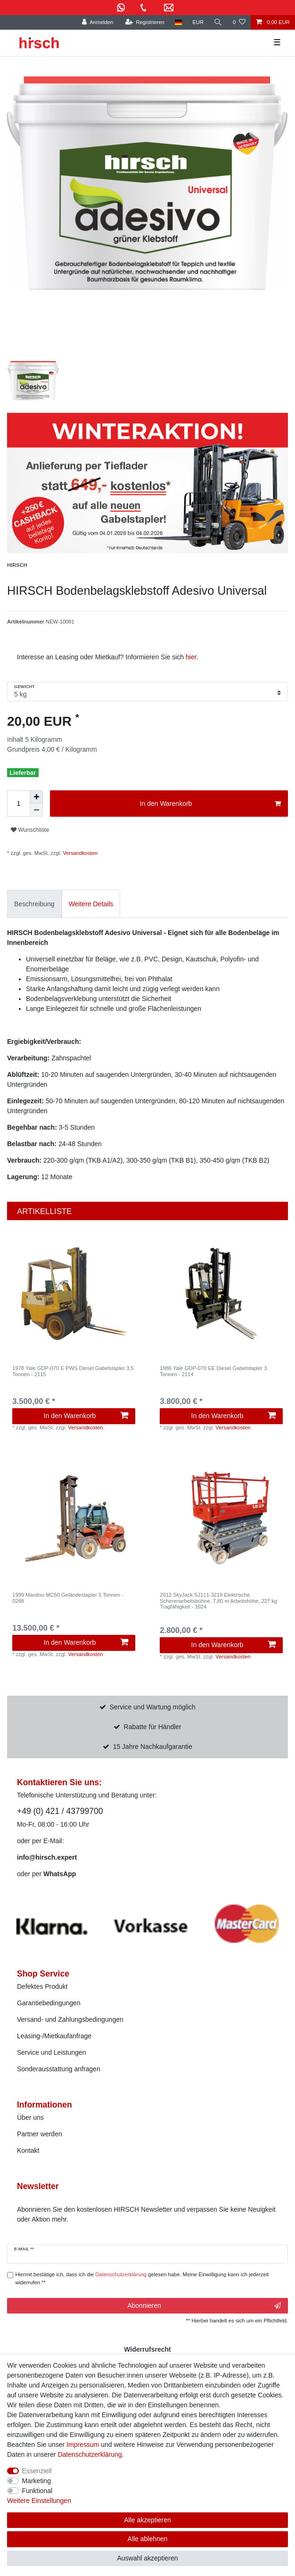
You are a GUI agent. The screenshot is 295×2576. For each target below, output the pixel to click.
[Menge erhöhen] (36, 797)
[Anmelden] (97, 22)
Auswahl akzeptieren (147, 2558)
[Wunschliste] (239, 22)
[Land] (178, 22)
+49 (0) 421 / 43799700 (60, 1811)
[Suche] (218, 22)
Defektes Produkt (42, 1986)
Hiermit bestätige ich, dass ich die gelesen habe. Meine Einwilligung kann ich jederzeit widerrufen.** (142, 2278)
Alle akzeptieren (147, 2520)
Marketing (36, 2481)
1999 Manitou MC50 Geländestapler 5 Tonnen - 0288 (67, 1597)
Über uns (30, 2117)
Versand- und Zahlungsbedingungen (70, 2019)
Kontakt (28, 2150)
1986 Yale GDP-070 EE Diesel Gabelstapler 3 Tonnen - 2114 (213, 1371)
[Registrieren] (144, 22)
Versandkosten (79, 853)
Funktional (37, 2490)
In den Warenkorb (210, 804)
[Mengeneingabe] (18, 803)
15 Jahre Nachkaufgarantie (152, 1746)
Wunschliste (30, 830)
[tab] (34, 904)
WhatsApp (59, 1874)
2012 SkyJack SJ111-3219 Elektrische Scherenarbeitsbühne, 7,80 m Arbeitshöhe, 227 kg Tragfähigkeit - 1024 (218, 1600)
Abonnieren (204, 2306)
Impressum (82, 2444)
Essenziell (37, 2471)
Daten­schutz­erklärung (89, 2454)
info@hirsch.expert (47, 1857)
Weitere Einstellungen (39, 2500)
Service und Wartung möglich (153, 1707)
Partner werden (39, 2134)
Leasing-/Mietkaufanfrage (54, 2036)
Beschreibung (34, 904)
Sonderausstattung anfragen (58, 2069)
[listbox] (73, 1293)
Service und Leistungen (51, 2052)
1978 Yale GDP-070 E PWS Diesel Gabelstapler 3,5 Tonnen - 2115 (73, 1371)
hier (191, 657)
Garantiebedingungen (49, 2003)
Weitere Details (91, 904)
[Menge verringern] (36, 810)
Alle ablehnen (148, 2539)
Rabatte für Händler (152, 1727)
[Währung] (198, 22)
